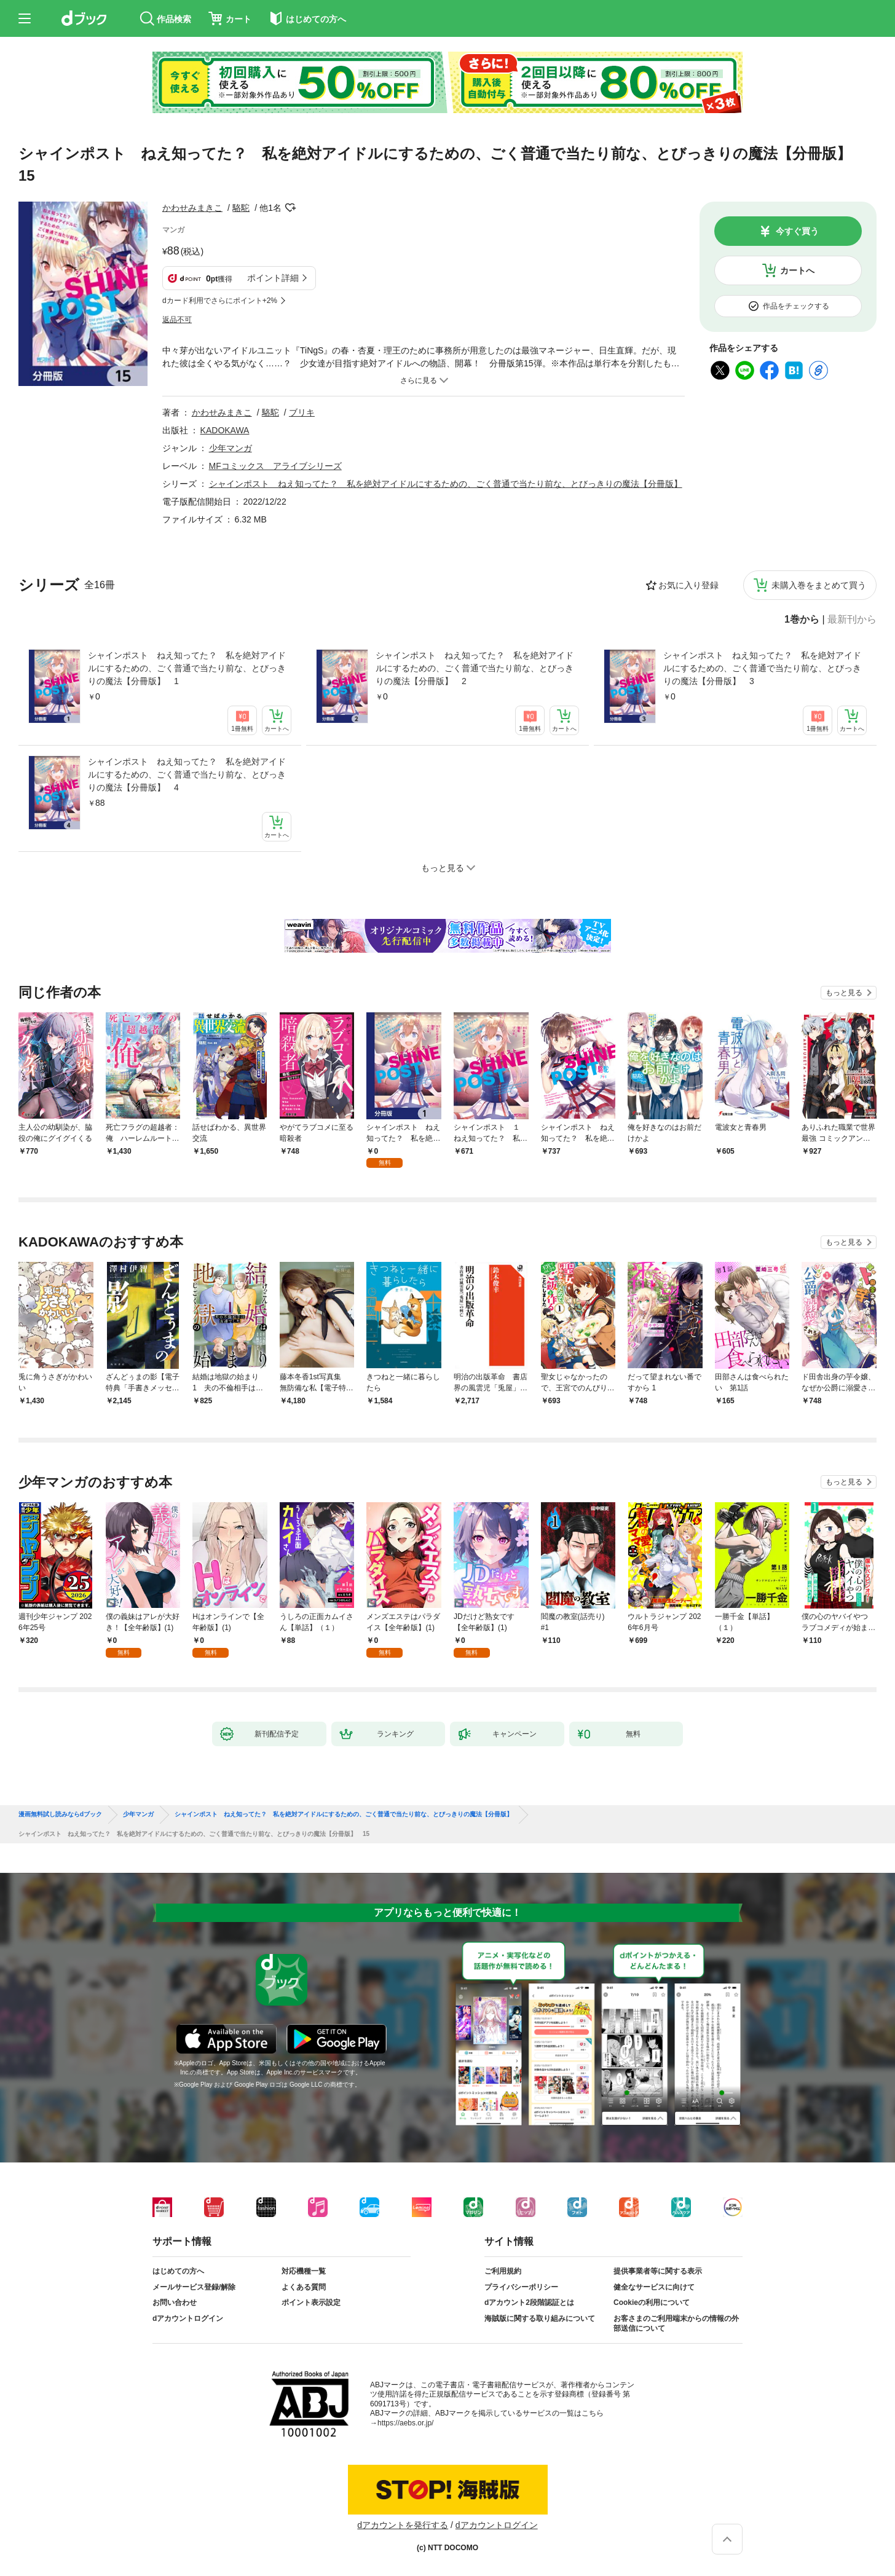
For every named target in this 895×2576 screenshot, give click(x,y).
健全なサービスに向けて (654, 2287)
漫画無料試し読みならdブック (60, 1814)
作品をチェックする (796, 306)
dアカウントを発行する (402, 2525)
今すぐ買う (797, 231)
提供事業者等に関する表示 (657, 2271)
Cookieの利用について (651, 2302)
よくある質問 (304, 2287)
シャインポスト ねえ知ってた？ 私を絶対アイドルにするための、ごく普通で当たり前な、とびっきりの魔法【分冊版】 (445, 484)
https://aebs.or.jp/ (405, 2423)
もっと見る (844, 992)
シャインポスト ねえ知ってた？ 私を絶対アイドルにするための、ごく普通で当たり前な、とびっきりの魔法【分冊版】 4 (187, 774)
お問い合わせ (174, 2302)
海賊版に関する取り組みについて (539, 2318)
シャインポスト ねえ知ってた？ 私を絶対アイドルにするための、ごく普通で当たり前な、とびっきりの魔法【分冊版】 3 (762, 668)
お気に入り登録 (688, 585)
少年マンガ (230, 448)
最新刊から (852, 619)
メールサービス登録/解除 (193, 2287)
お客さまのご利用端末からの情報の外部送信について (676, 2323)
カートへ (797, 270)
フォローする (290, 208)
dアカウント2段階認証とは (529, 2302)
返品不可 (177, 319)
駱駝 (241, 208)
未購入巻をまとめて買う (818, 585)
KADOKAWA (225, 430)
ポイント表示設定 (311, 2302)
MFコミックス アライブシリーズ (275, 466)
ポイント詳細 (273, 278)
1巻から (801, 619)
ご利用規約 (502, 2271)
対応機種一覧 (304, 2271)
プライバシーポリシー (521, 2287)
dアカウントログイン (187, 2318)
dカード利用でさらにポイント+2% (219, 300)
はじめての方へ (178, 2271)
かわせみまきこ (192, 208)
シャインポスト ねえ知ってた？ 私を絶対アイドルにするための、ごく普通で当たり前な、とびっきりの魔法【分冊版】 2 (475, 668)
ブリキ (302, 412)
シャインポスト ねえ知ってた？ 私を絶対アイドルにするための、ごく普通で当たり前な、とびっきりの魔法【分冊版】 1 (187, 668)
